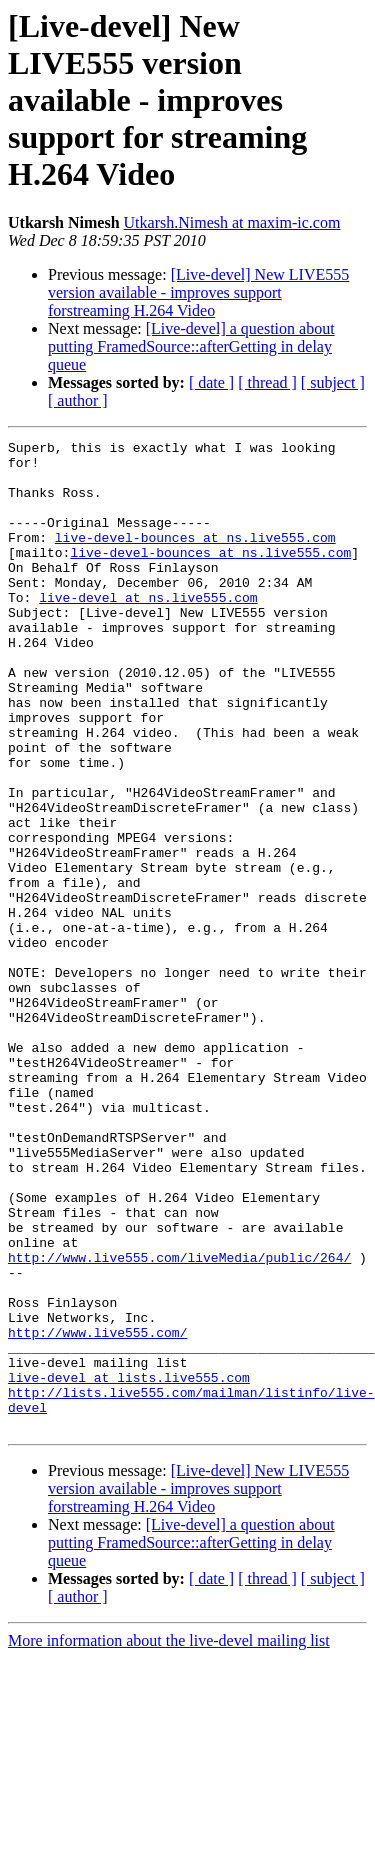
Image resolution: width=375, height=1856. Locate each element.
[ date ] (211, 382)
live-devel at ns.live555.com (148, 630)
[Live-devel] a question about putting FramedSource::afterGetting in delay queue (191, 346)
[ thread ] (267, 382)
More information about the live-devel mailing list (169, 1838)
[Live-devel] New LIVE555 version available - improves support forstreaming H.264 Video (198, 292)
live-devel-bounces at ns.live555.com (195, 558)
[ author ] (78, 400)
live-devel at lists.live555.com (129, 1566)
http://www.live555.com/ (97, 1512)
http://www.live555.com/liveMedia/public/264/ (179, 1422)
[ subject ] (333, 382)
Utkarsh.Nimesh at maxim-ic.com (232, 222)
